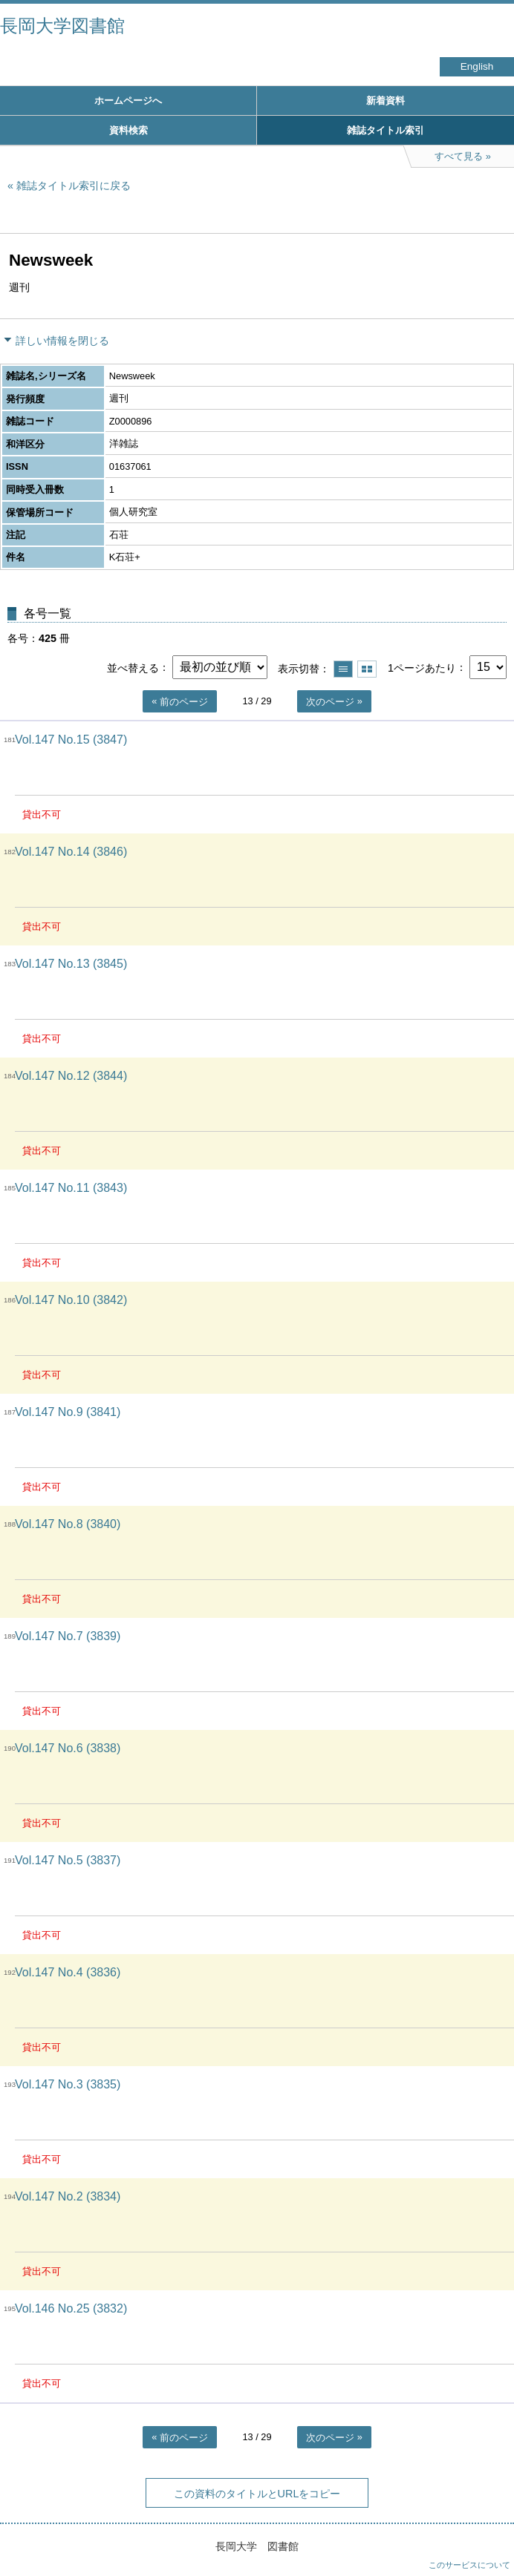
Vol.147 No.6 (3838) (67, 1748)
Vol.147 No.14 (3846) (71, 851)
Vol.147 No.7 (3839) (67, 1636)
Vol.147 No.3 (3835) (67, 2084)
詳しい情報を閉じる (62, 341)
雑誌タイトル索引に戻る (73, 185)
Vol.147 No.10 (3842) (71, 1300)
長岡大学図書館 (62, 26)
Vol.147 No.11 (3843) (71, 1188)
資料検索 (128, 130)
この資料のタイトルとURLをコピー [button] (257, 2494)
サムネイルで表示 (367, 669)
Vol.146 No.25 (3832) (71, 2308)
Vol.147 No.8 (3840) (67, 1524)
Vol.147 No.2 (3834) (67, 2196)
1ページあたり (422, 667)
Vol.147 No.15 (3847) (71, 739)
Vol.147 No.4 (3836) (67, 1972)
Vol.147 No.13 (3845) (71, 963)
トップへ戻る (488, 2535)
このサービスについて (469, 2564)
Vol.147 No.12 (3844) (71, 1075)
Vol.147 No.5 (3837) (67, 1860)
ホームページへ (128, 100)
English (477, 66)
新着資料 (385, 100)
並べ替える (133, 667)
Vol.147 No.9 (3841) (67, 1412)
